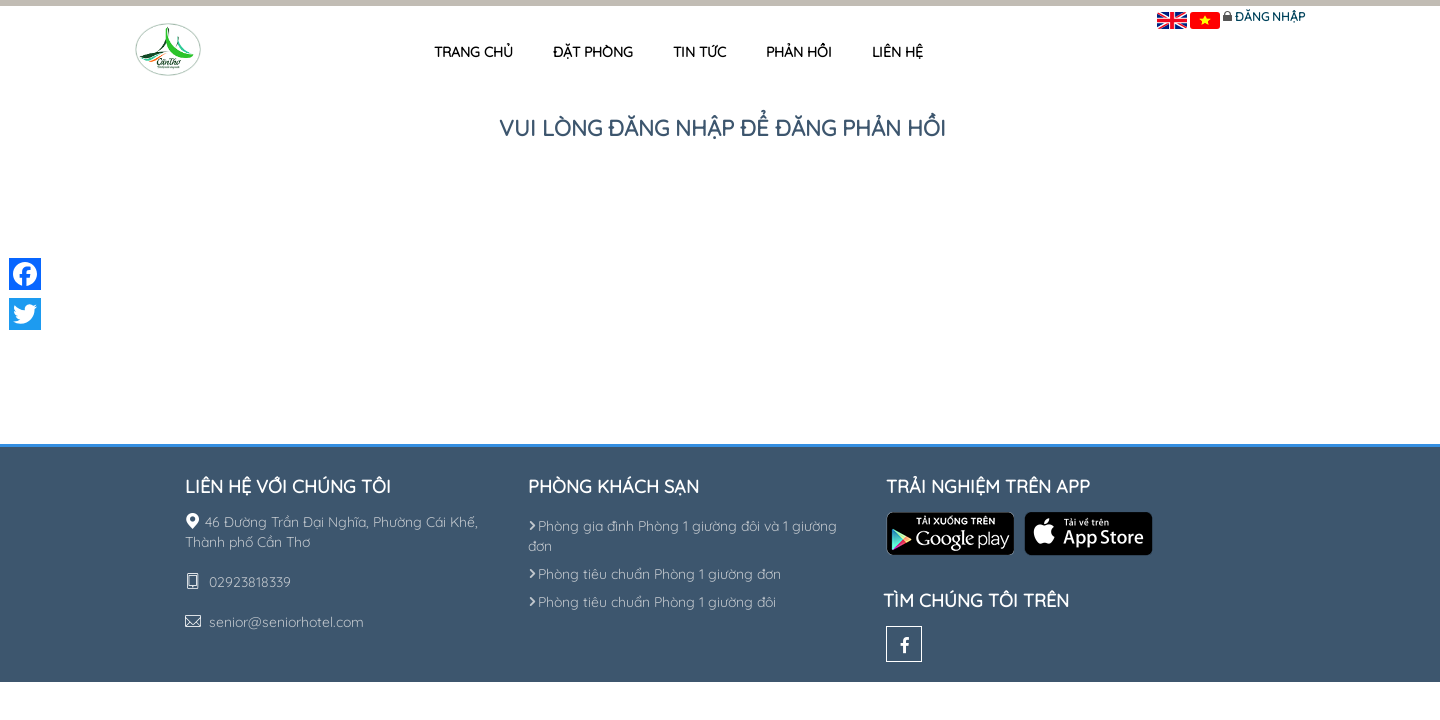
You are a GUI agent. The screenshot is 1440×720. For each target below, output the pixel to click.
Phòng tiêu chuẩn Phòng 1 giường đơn (654, 574)
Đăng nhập (1270, 16)
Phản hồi (799, 52)
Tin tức (699, 52)
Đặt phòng (593, 52)
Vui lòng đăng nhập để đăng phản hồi (722, 128)
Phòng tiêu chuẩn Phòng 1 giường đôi (652, 602)
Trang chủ (473, 52)
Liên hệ (897, 52)
